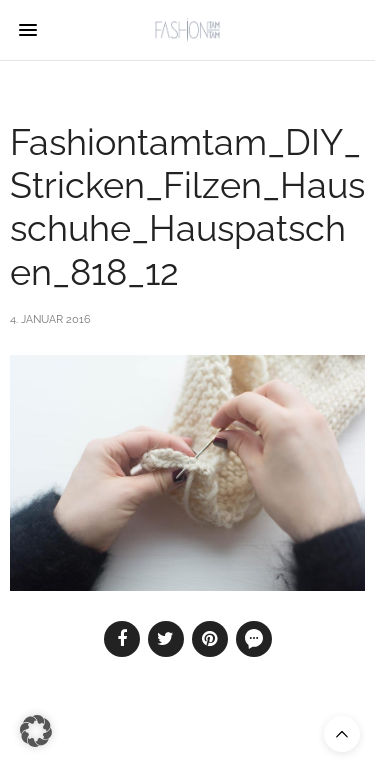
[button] (36, 731)
